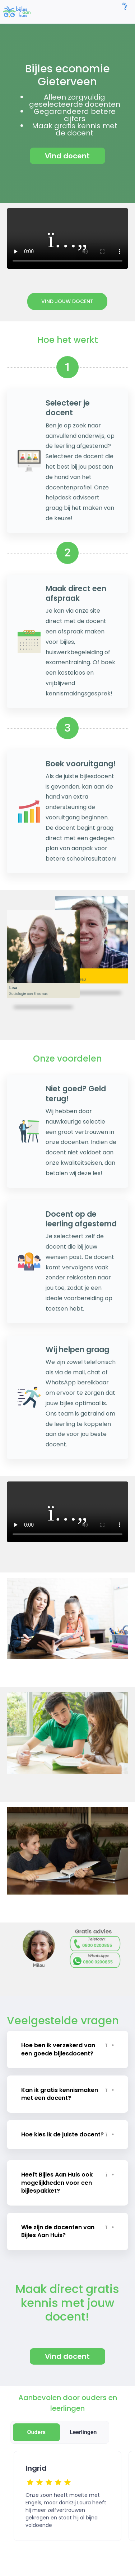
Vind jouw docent (67, 301)
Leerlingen (83, 2432)
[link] (17, 11)
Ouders (36, 2432)
